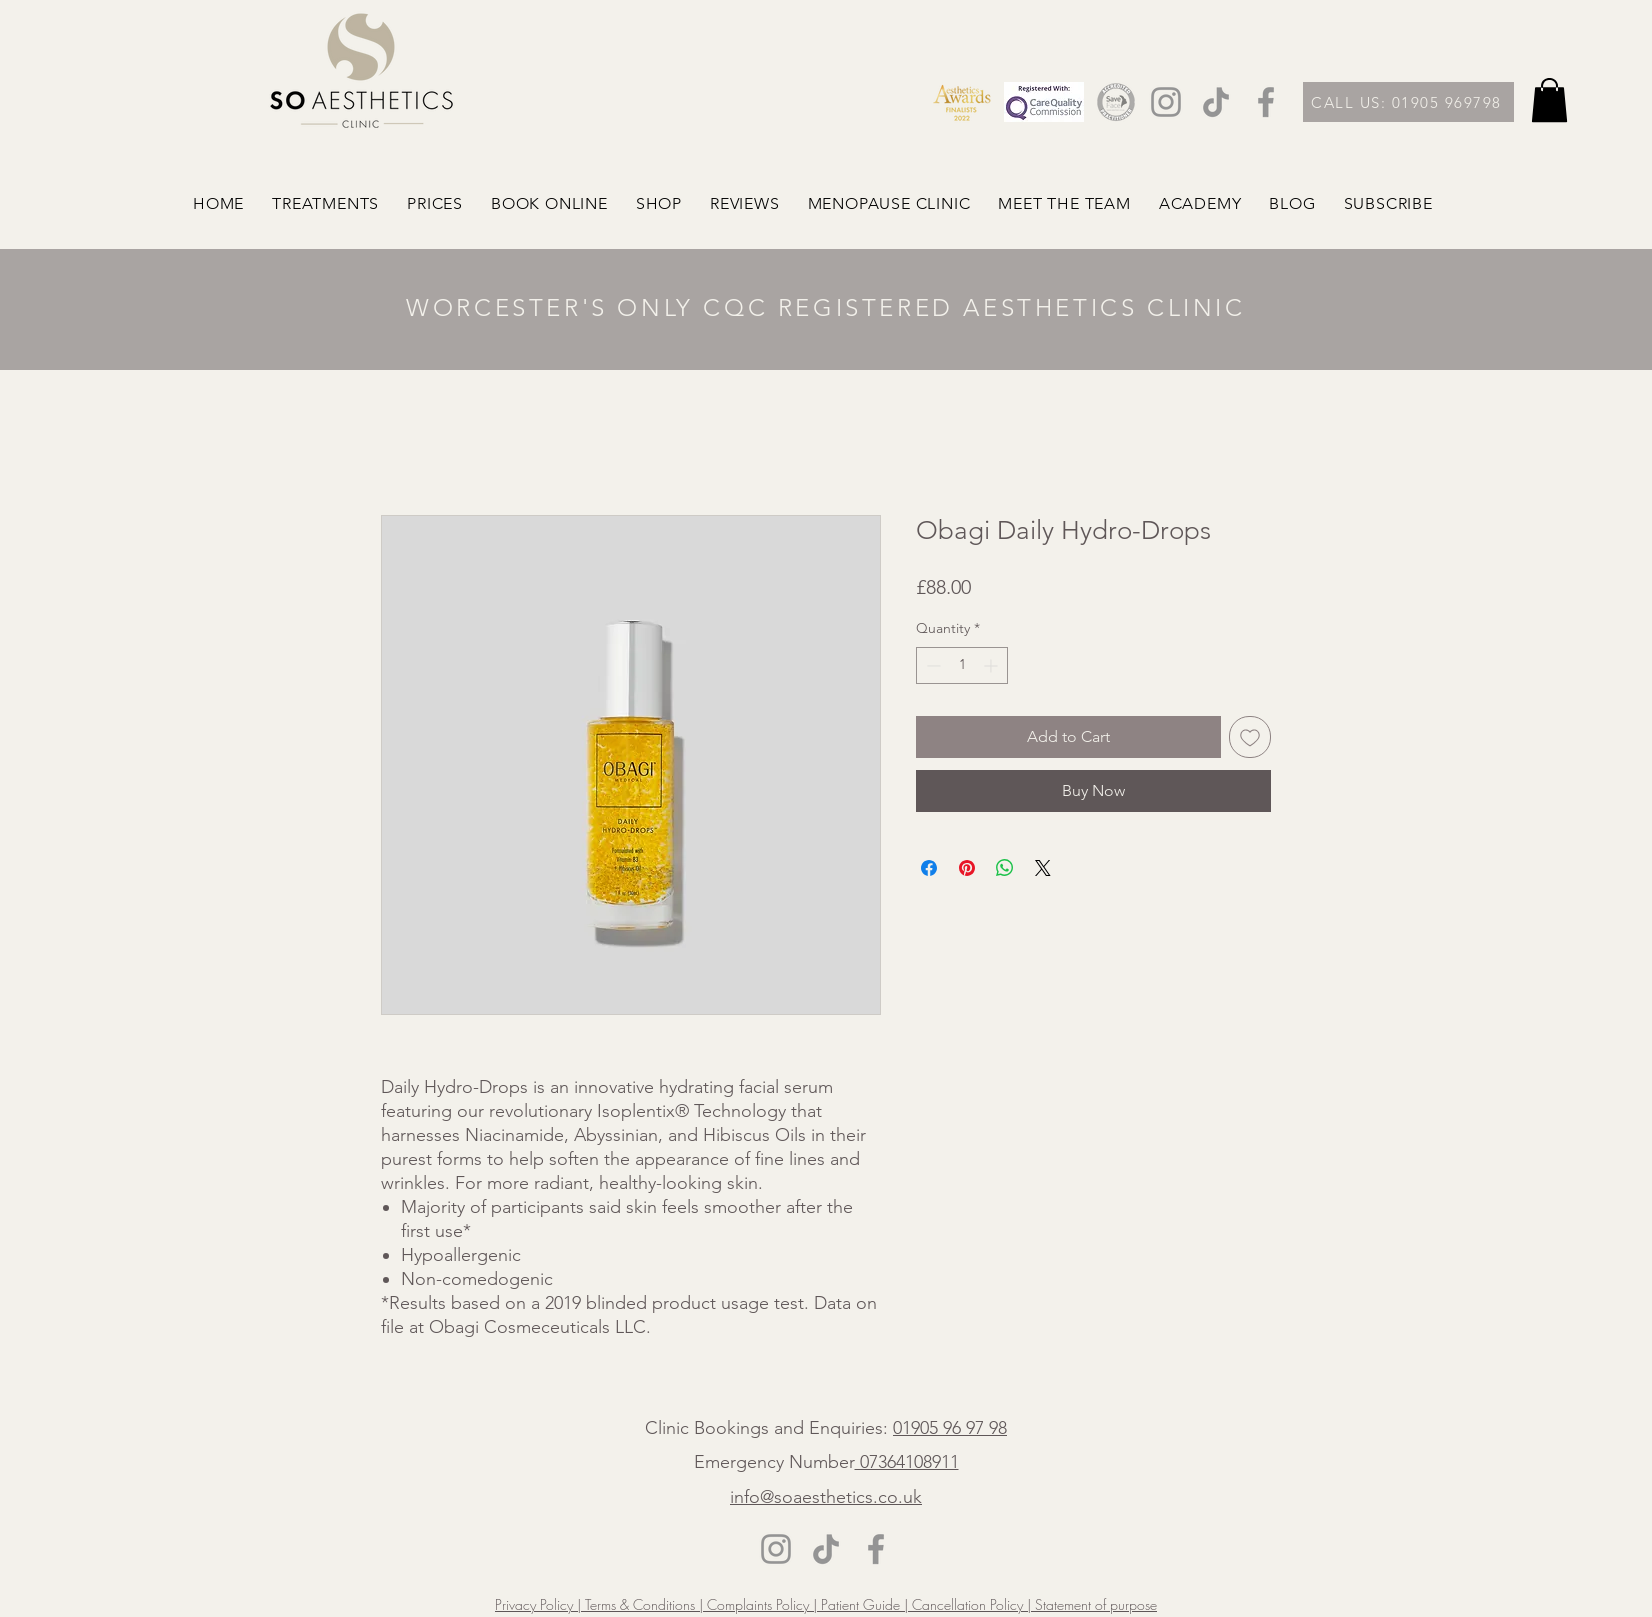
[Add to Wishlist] (1250, 737)
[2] (1116, 102)
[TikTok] (1216, 102)
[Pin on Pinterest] (967, 868)
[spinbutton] (962, 665)
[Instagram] (1166, 102)
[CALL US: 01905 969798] (1408, 102)
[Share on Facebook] (929, 868)
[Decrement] (931, 665)
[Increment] (992, 665)
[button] (1549, 100)
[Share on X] (1043, 868)
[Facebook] (1266, 102)
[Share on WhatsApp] (1005, 868)
